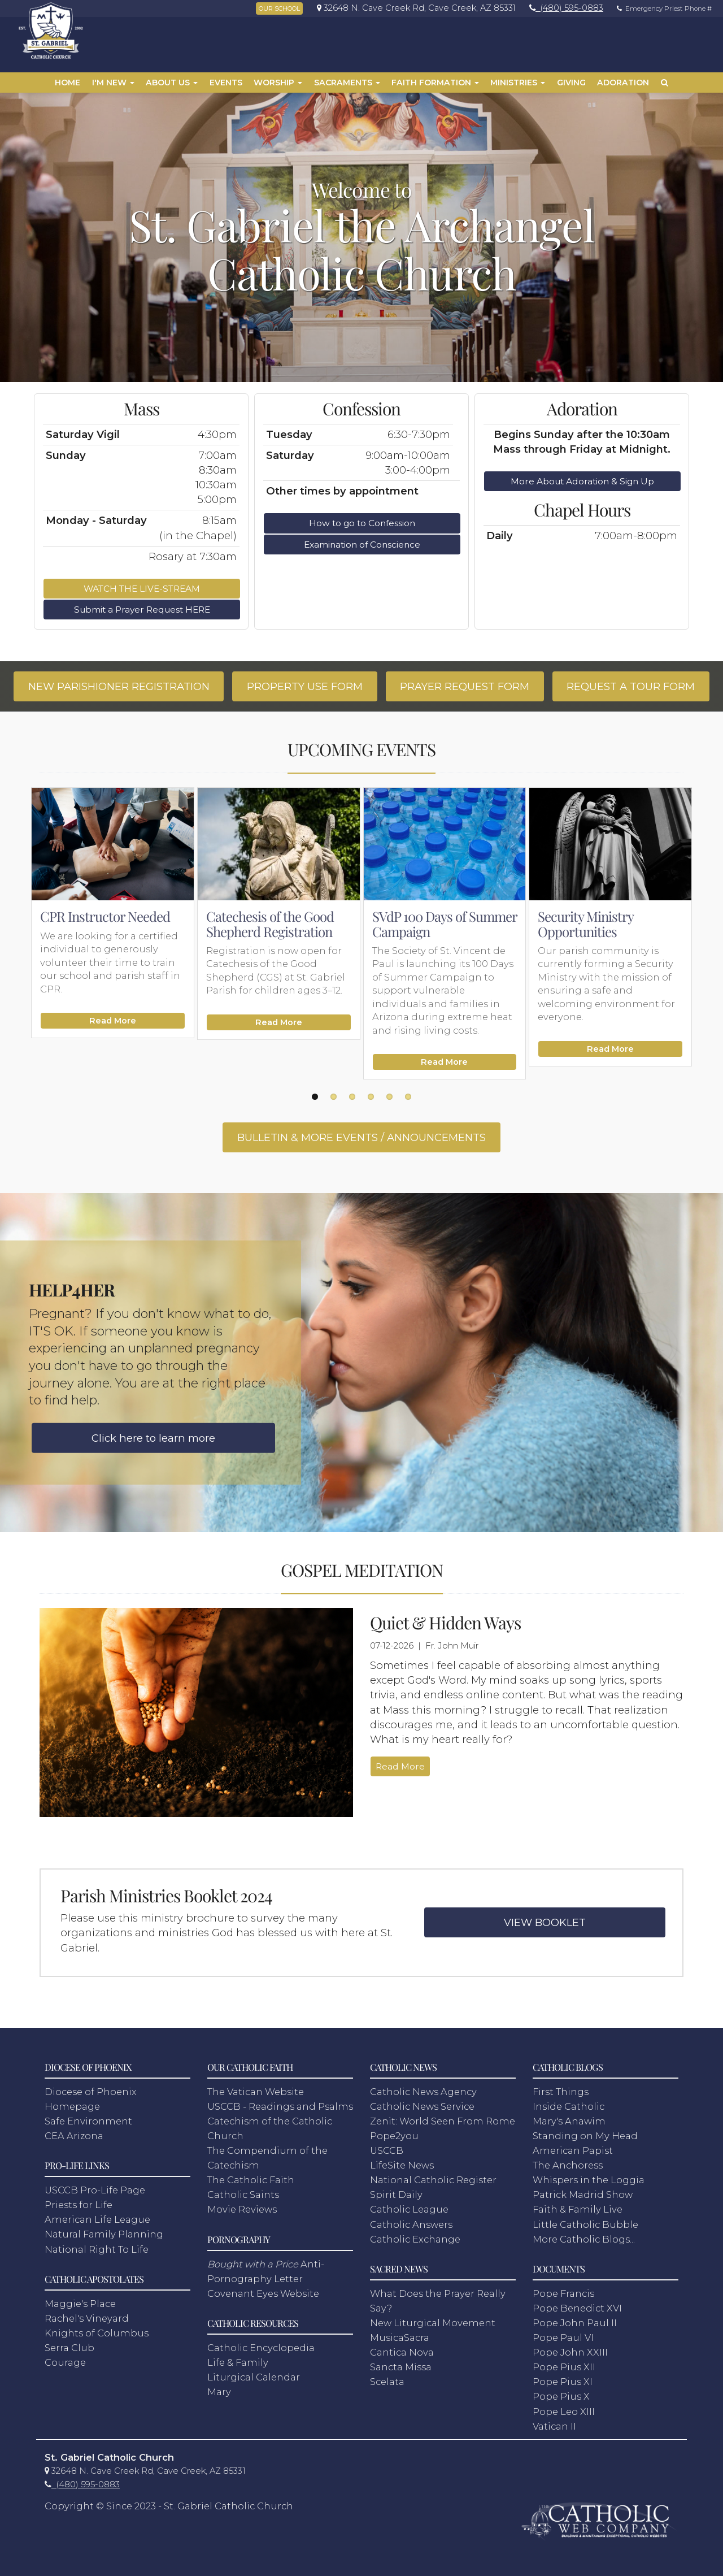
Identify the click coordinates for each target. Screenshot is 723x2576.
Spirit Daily (396, 2194)
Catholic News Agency (423, 2091)
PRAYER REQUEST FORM (464, 686)
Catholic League (409, 2209)
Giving (571, 82)
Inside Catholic (568, 2106)
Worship (278, 82)
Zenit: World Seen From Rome (442, 2121)
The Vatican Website (255, 2091)
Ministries (517, 82)
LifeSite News (402, 2165)
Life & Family (237, 2362)
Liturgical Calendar (253, 2377)
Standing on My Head (585, 2135)
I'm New (113, 82)
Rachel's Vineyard (87, 2318)
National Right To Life (97, 2249)
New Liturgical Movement (432, 2322)
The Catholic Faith (250, 2179)
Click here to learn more (153, 1438)
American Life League (97, 2219)
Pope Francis (563, 2293)
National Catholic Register (433, 2179)
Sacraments (347, 82)
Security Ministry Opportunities (585, 923)
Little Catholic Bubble (585, 2224)
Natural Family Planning (104, 2234)
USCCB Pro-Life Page (95, 2190)
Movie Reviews (242, 2209)
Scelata (387, 2381)
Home (67, 82)
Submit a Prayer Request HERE (142, 609)
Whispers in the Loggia (588, 2179)
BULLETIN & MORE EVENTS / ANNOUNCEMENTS (361, 1137)
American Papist (573, 2150)
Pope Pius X (561, 2396)
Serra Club (69, 2347)
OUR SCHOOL (279, 8)
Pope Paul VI (563, 2337)
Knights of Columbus (97, 2333)
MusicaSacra (399, 2337)
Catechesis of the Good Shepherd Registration (270, 923)
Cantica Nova (402, 2352)
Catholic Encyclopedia (261, 2347)
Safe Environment (88, 2121)
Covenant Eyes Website (263, 2293)
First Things (561, 2091)
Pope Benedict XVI (577, 2308)
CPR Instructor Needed (105, 916)
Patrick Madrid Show (583, 2194)
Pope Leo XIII (564, 2411)
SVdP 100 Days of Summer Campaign (444, 923)
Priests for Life (78, 2204)
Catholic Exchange (415, 2239)
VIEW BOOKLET (545, 1922)
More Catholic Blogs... (584, 2239)
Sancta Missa (401, 2367)
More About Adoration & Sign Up (582, 481)
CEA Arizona (74, 2135)
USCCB (386, 2150)
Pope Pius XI (563, 2381)
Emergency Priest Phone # (661, 8)
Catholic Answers (411, 2224)
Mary (219, 2391)
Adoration (623, 82)
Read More (112, 1021)
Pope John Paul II (575, 2322)
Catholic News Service (422, 2106)
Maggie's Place (80, 2303)
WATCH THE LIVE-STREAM (142, 588)
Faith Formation (435, 82)
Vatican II (554, 2426)
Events (226, 82)
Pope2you (394, 2135)
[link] (413, 8)
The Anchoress (568, 2165)
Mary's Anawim (569, 2121)
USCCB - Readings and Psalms (280, 2106)
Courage (65, 2362)
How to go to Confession (362, 523)
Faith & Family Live (577, 2209)
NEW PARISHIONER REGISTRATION (119, 686)
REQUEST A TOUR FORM (631, 686)
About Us (172, 82)
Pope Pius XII (564, 2367)
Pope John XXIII (570, 2352)
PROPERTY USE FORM (305, 686)
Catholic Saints (243, 2194)
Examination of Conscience (362, 544)
